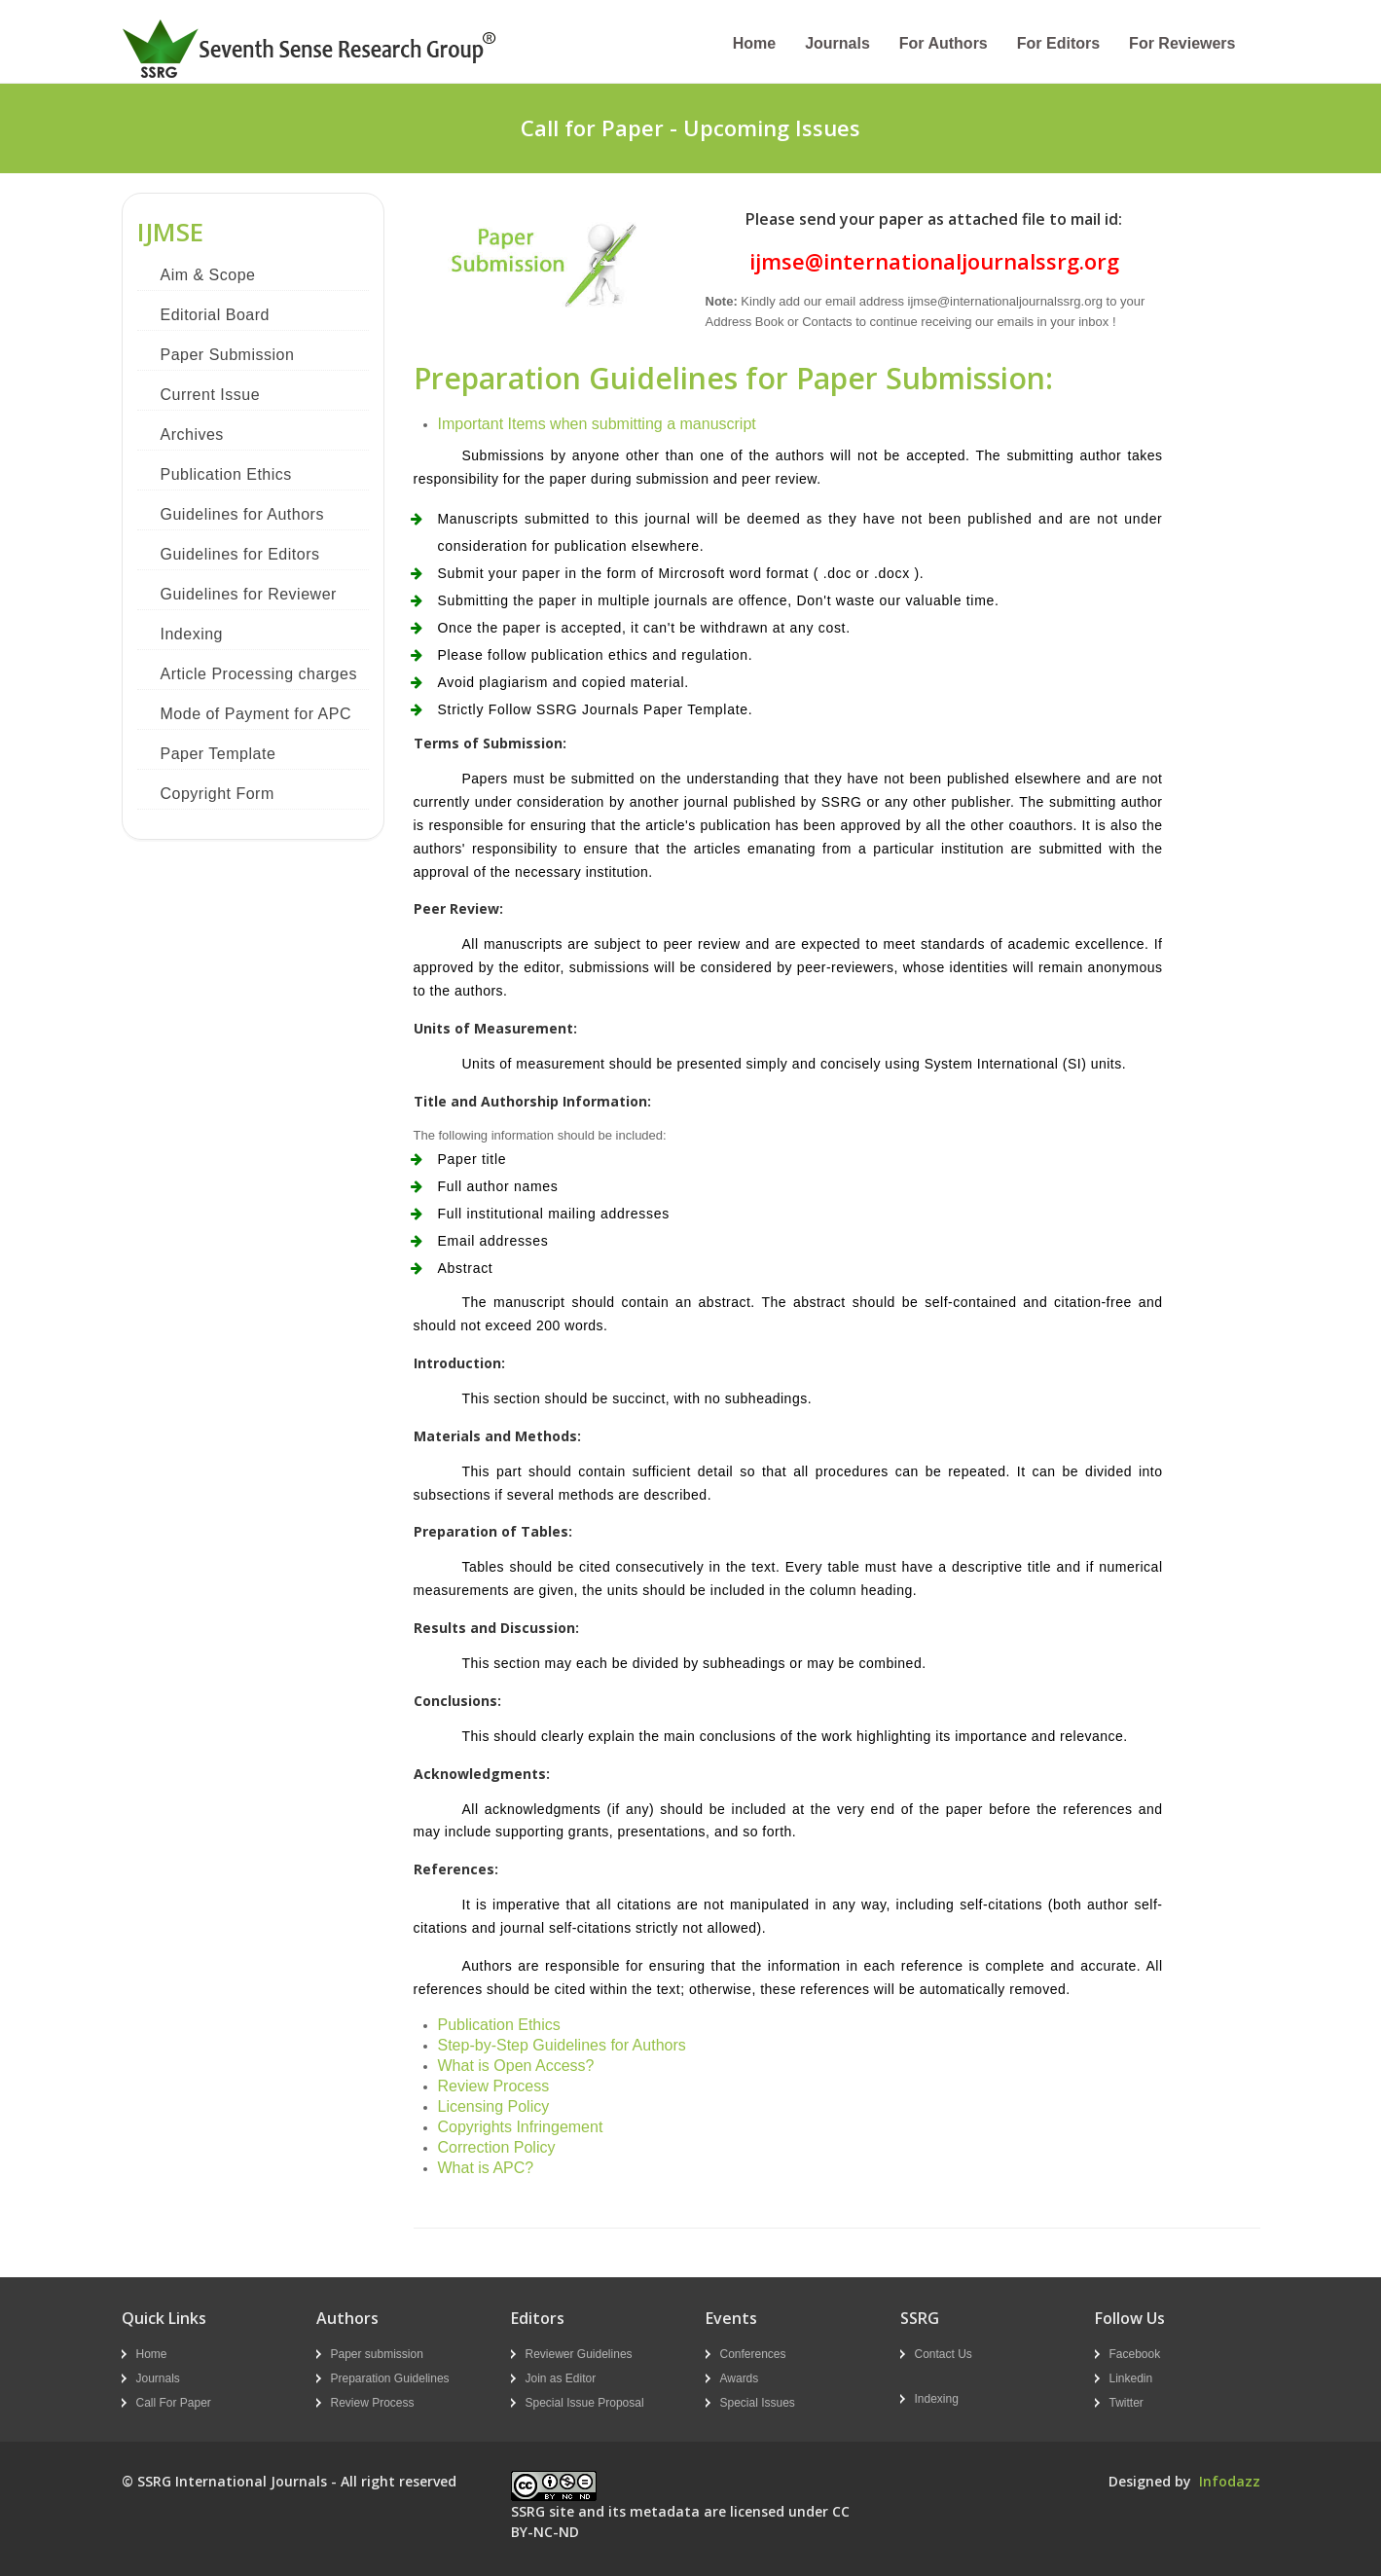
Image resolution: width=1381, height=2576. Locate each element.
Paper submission (377, 2354)
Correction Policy (497, 2147)
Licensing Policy (494, 2106)
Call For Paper (173, 2403)
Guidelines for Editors (240, 554)
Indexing (192, 634)
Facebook (1135, 2354)
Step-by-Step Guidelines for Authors (562, 2045)
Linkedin (1131, 2378)
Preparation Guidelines (390, 2378)
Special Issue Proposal (585, 2403)
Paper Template (218, 753)
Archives (192, 434)
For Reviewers (1182, 43)
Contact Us (943, 2354)
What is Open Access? (516, 2065)
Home (754, 43)
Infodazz (1229, 2481)
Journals (837, 43)
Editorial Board (215, 315)
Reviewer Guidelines (579, 2354)
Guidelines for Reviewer (249, 594)
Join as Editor (561, 2378)
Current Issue (211, 394)
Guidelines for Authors (242, 514)
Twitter (1126, 2403)
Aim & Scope (208, 275)
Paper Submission (228, 354)
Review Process (494, 2086)
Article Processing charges (259, 674)
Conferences (753, 2354)
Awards (739, 2378)
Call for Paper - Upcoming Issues (690, 127)
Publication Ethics (226, 474)
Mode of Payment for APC (256, 714)
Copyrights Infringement (520, 2127)
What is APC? (486, 2167)
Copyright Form (217, 793)
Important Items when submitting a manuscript (597, 424)
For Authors (943, 43)
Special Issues (757, 2403)
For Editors (1058, 43)
